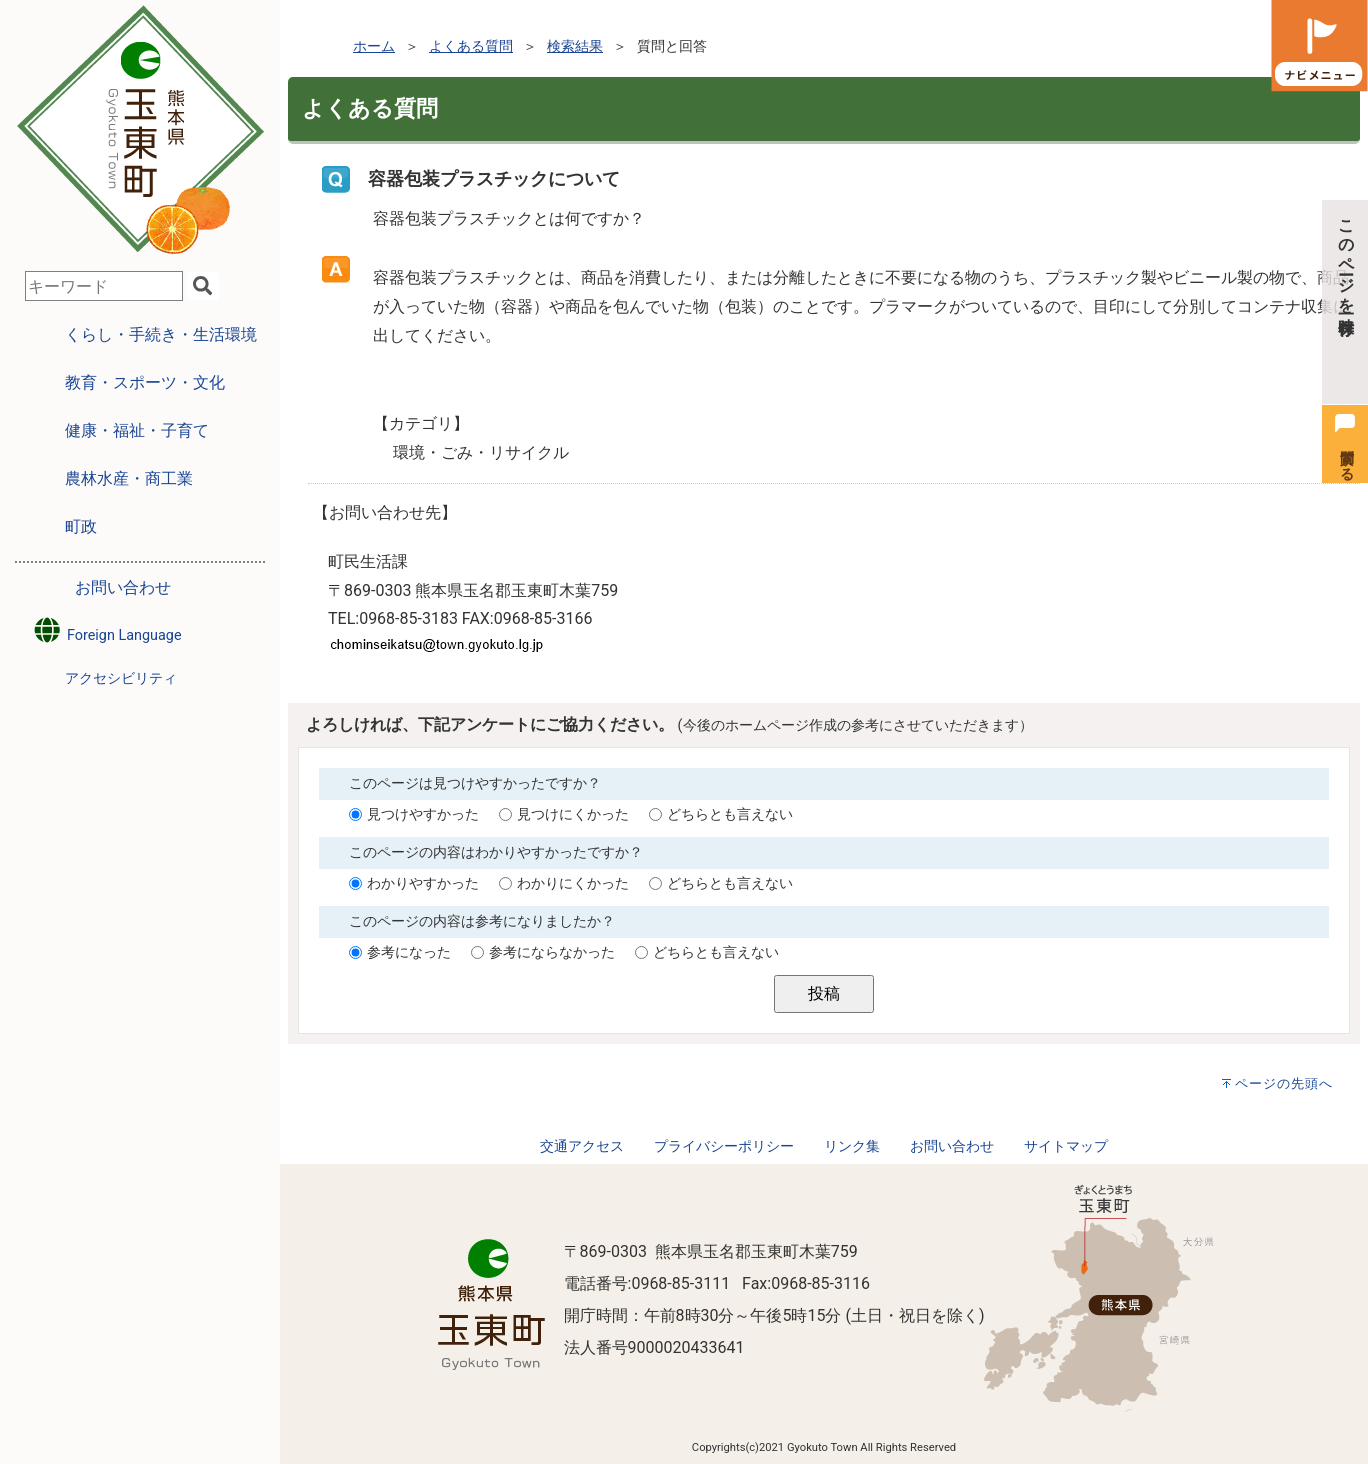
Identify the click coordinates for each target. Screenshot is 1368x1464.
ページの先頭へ (1284, 1083)
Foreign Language (106, 630)
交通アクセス (582, 1146)
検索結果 (575, 46)
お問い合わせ (123, 587)
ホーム (374, 46)
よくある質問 (471, 46)
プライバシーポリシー (724, 1146)
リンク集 (852, 1146)
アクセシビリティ (121, 678)
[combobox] (104, 286)
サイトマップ (1066, 1146)
